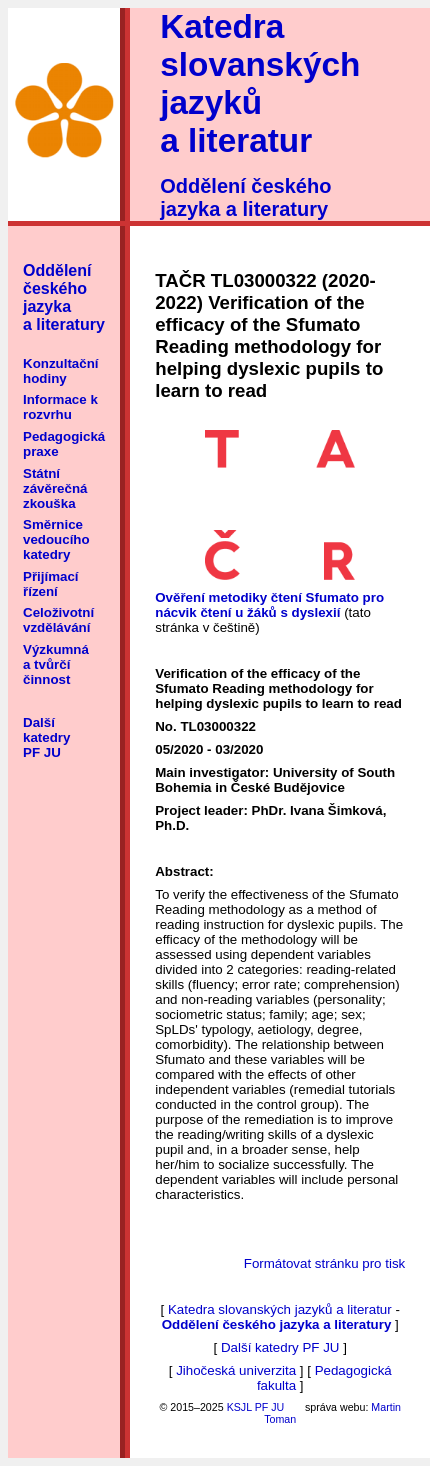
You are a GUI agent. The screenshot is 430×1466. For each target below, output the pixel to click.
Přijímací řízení (51, 584)
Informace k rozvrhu (60, 407)
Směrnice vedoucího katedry (56, 539)
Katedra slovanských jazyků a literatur (260, 83)
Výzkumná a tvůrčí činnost (56, 664)
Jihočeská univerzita (236, 1370)
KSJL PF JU (256, 1407)
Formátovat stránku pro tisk (324, 1263)
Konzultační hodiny (61, 371)
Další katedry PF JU (46, 737)
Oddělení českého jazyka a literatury (245, 197)
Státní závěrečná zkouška (55, 488)
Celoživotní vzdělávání (58, 620)
